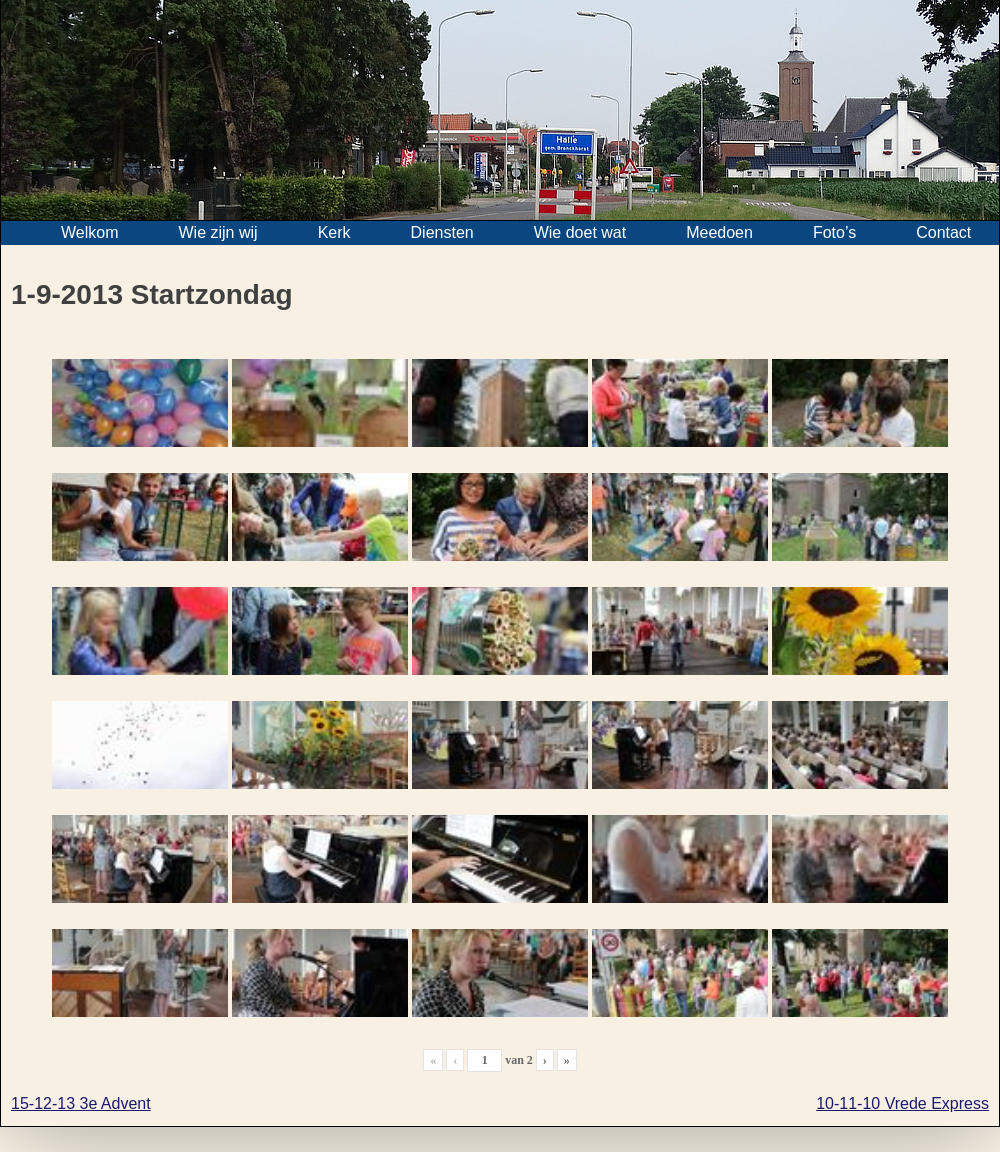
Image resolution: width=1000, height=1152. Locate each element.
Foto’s (834, 232)
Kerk (334, 232)
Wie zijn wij (218, 232)
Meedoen (719, 232)
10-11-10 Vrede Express (902, 1103)
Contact (943, 232)
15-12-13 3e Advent (81, 1103)
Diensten (442, 232)
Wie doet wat (580, 232)
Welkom (90, 232)
